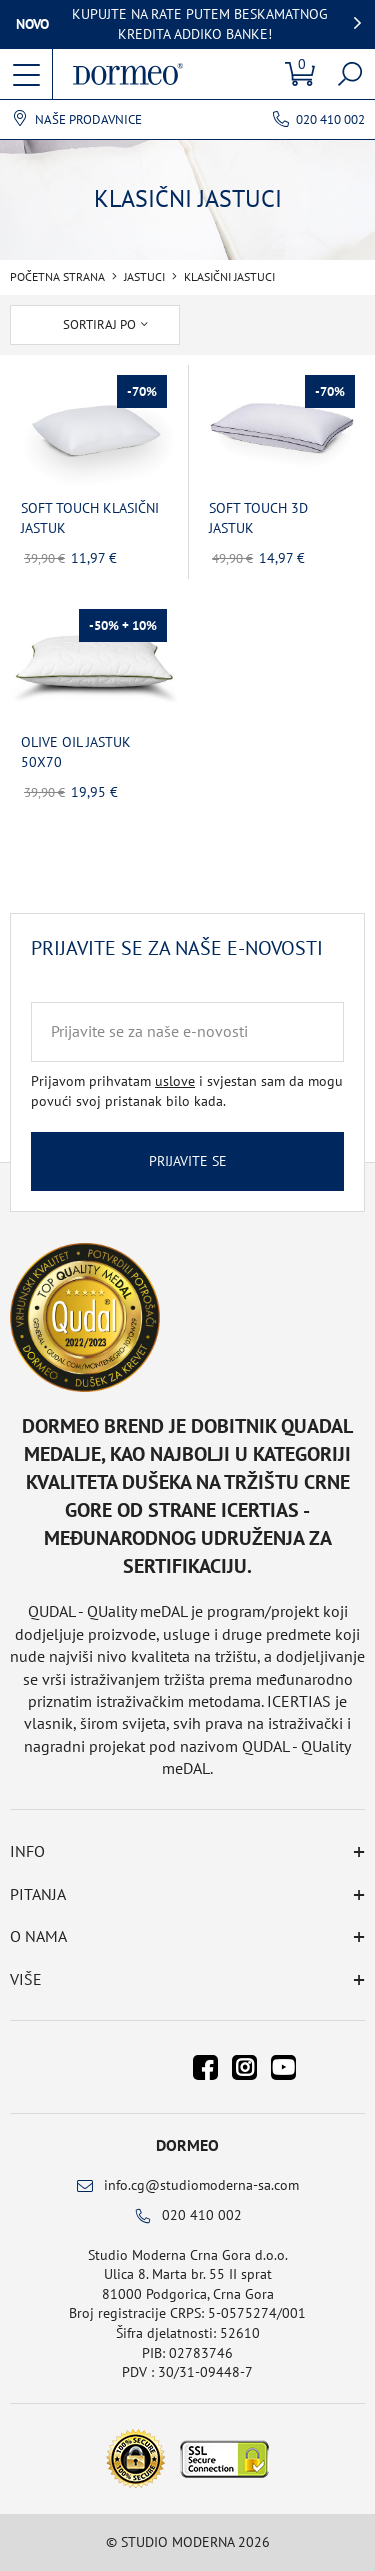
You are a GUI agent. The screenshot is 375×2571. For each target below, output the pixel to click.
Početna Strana (57, 277)
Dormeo (187, 2145)
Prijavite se (188, 1161)
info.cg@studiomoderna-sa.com (201, 2185)
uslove (175, 1081)
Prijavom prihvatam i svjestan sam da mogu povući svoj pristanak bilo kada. (187, 1091)
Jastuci (144, 277)
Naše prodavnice (88, 120)
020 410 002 (330, 119)
